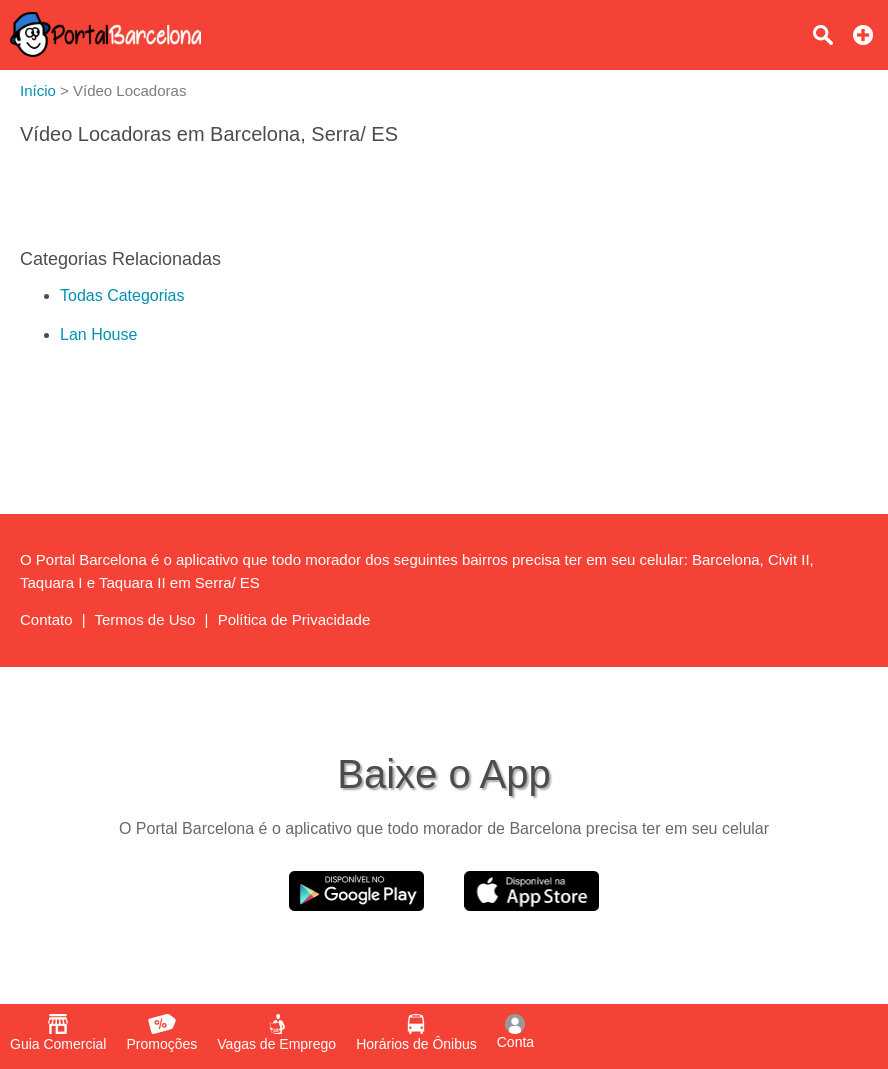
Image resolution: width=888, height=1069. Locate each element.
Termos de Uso (145, 619)
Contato (46, 619)
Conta (515, 1032)
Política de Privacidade (294, 619)
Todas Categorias (122, 295)
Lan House (98, 334)
